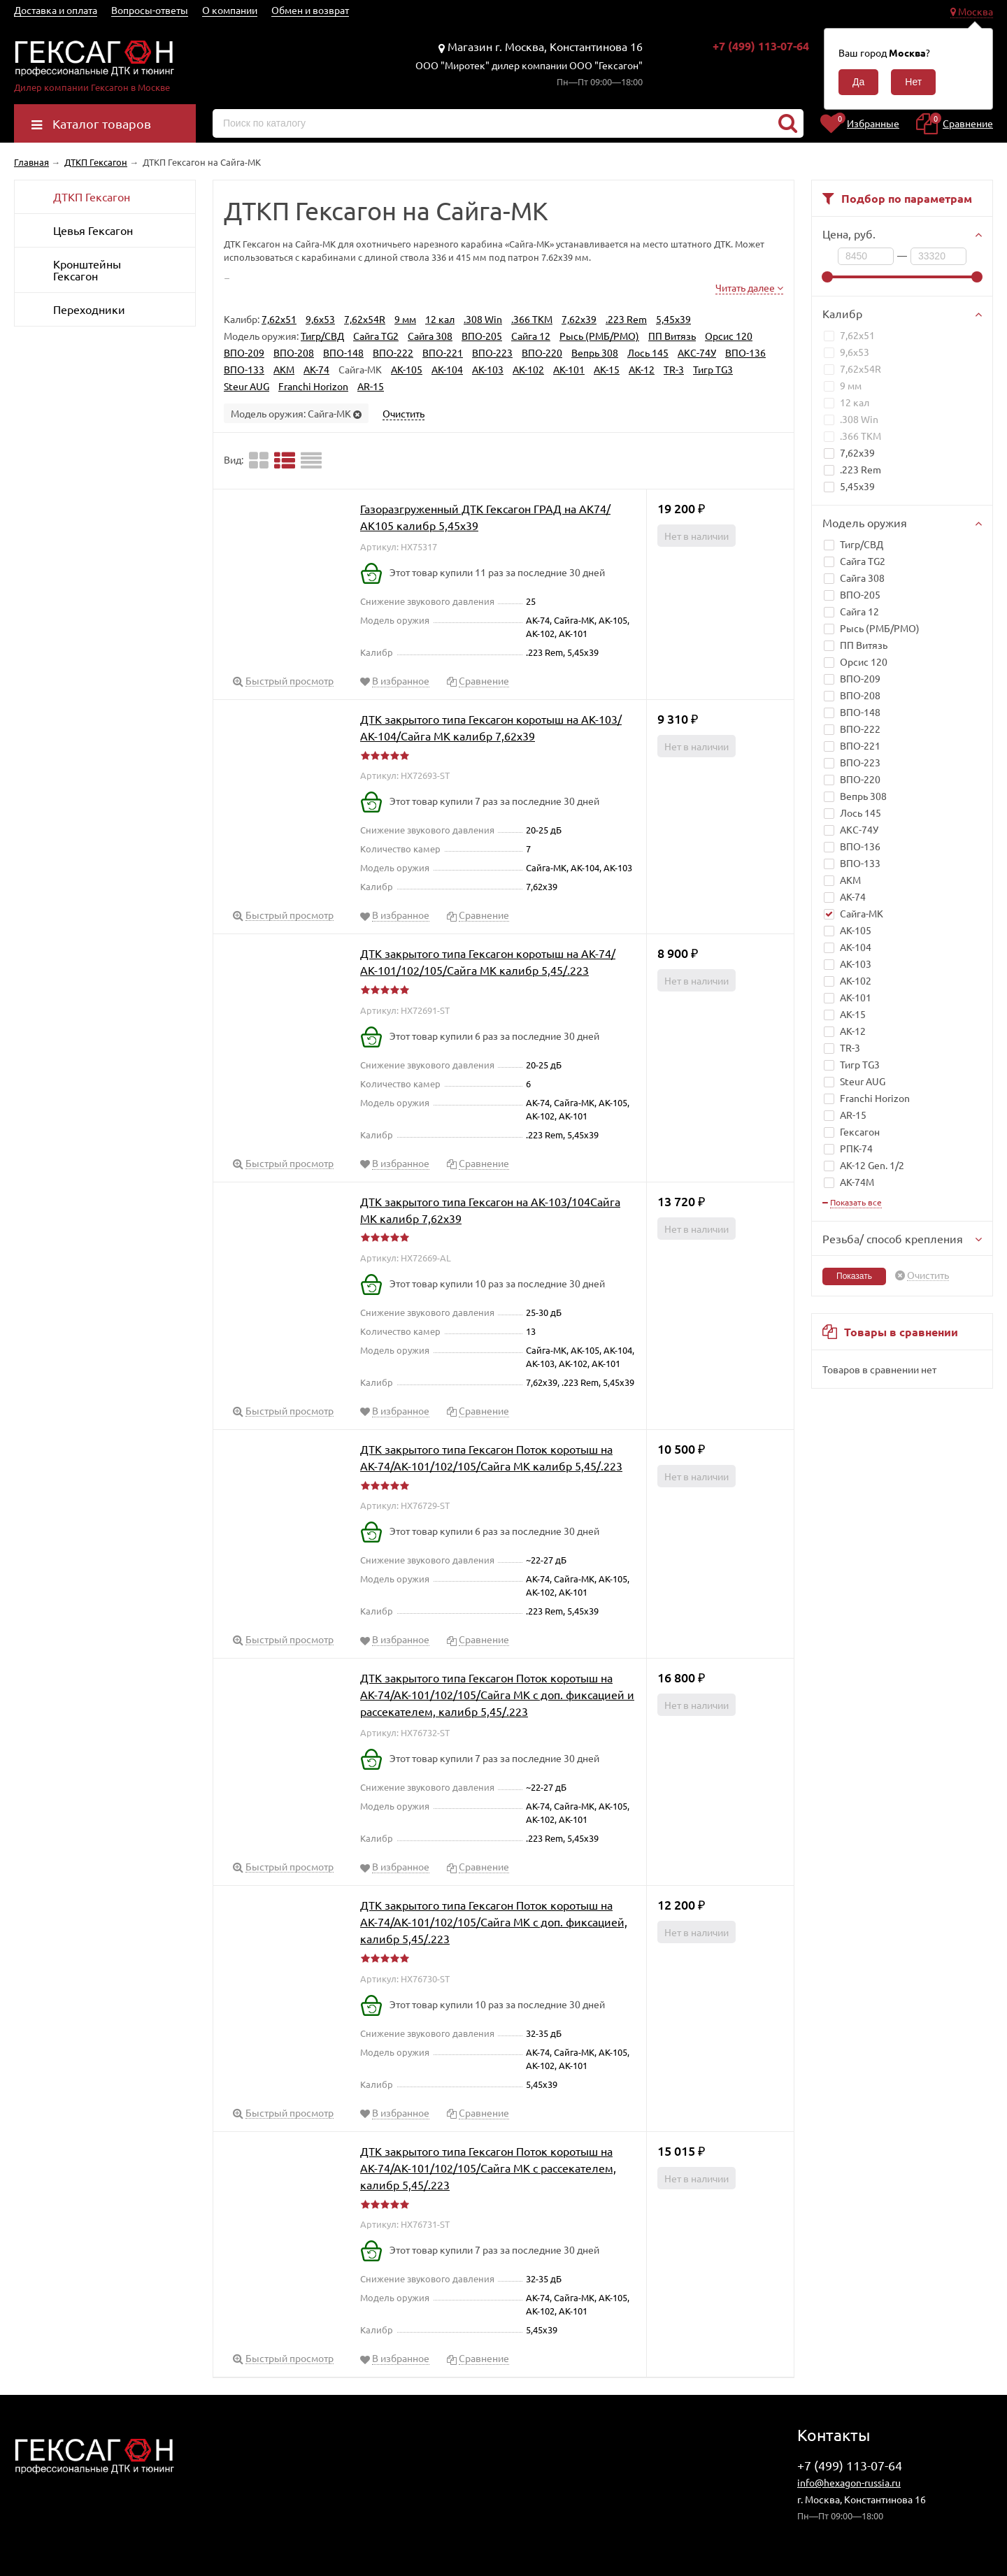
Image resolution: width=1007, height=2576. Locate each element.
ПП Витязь (863, 644)
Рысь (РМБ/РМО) (880, 628)
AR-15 (853, 1114)
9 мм (843, 385)
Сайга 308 (862, 577)
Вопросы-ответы (149, 9)
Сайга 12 (859, 611)
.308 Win (851, 419)
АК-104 (855, 946)
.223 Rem (852, 469)
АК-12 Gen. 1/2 (864, 1165)
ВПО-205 (860, 594)
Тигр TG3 (860, 1064)
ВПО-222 (860, 728)
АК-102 (855, 980)
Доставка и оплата (55, 9)
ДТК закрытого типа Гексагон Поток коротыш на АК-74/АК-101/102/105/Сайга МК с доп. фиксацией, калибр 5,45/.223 (493, 1921)
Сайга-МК (853, 913)
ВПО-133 (860, 863)
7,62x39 (849, 452)
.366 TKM (852, 435)
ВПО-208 (860, 695)
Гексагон (852, 1131)
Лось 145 (860, 812)
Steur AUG (862, 1081)
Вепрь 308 (863, 795)
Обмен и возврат (310, 9)
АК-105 (855, 930)
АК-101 (855, 997)
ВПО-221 (860, 745)
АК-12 (853, 1030)
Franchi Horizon (875, 1098)
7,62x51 (849, 335)
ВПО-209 (860, 678)
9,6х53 (846, 351)
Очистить (928, 1275)
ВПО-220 (860, 779)
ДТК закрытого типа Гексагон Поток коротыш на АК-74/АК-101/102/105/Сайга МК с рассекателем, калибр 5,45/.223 (488, 2167)
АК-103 (855, 963)
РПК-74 (848, 1148)
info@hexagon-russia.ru (849, 2482)
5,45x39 (849, 486)
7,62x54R (852, 368)
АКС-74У (859, 829)
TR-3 (850, 1047)
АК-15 (853, 1014)
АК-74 (853, 896)
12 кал (846, 402)
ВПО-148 (860, 712)
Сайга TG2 (862, 560)
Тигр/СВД (861, 544)
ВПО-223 (860, 762)
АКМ (850, 879)
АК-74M (849, 1181)
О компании (229, 9)
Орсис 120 (863, 661)
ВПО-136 (860, 846)
